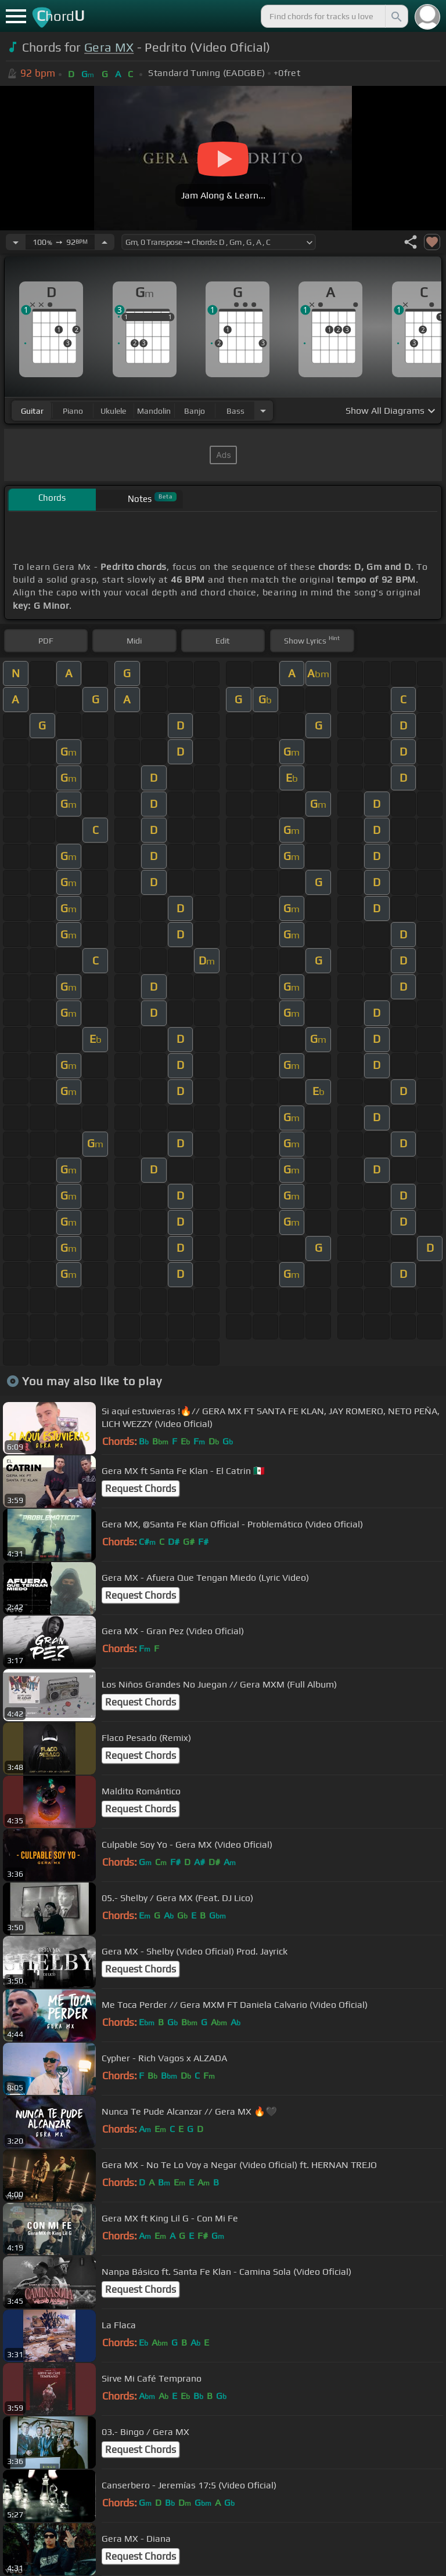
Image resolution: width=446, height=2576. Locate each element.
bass (235, 411)
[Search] (395, 16)
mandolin (154, 411)
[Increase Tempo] (104, 242)
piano (73, 411)
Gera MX (109, 47)
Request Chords (140, 1488)
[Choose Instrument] (263, 411)
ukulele (113, 411)
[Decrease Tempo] (16, 242)
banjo (194, 411)
